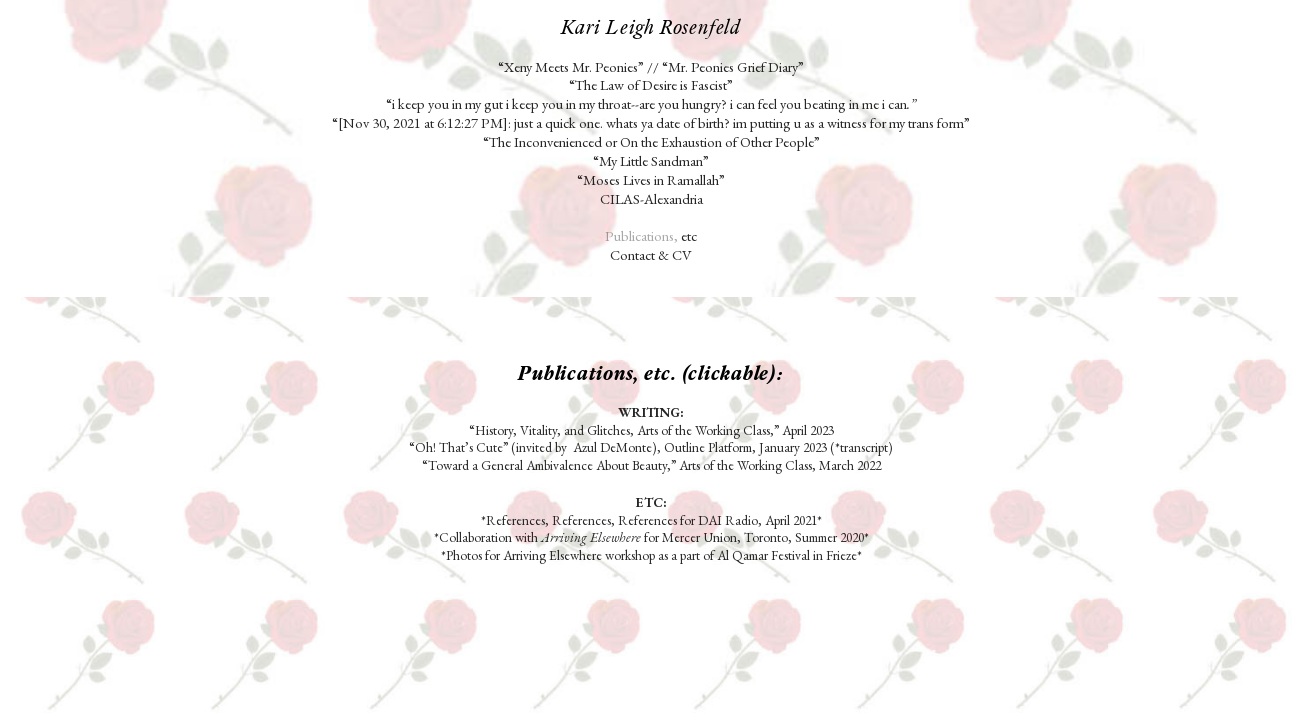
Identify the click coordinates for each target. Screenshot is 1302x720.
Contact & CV (651, 254)
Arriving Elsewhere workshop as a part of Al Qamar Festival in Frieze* (682, 555)
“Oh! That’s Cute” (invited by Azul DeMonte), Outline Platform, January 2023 (618, 447)
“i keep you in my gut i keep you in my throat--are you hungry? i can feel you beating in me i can (646, 103)
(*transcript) (861, 447)
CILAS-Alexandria (651, 198)
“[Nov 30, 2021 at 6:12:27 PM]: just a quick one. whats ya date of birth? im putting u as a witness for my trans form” (651, 122)
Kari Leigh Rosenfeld (651, 27)
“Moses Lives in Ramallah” (651, 179)
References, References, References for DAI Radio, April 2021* (654, 520)
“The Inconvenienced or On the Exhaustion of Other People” (651, 141)
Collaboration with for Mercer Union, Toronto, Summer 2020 (651, 537)
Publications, (641, 235)
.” (911, 103)
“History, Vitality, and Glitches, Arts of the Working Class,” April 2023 (651, 430)
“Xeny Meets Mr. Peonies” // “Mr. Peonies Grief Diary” (651, 66)
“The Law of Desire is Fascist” (652, 84)
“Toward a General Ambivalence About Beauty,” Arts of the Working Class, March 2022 (651, 465)
